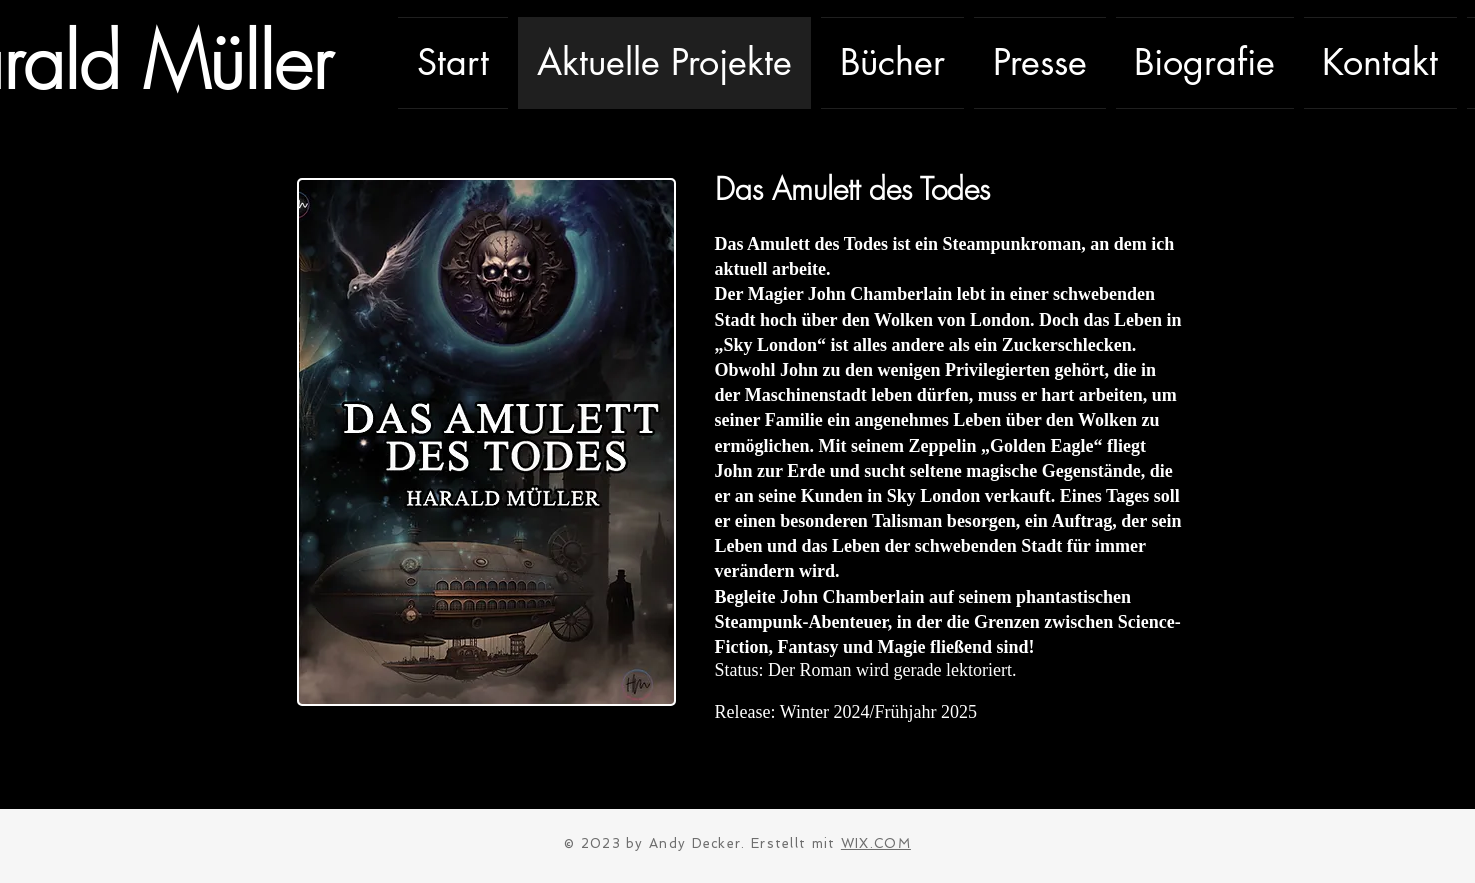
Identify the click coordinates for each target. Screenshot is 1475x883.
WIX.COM (876, 843)
